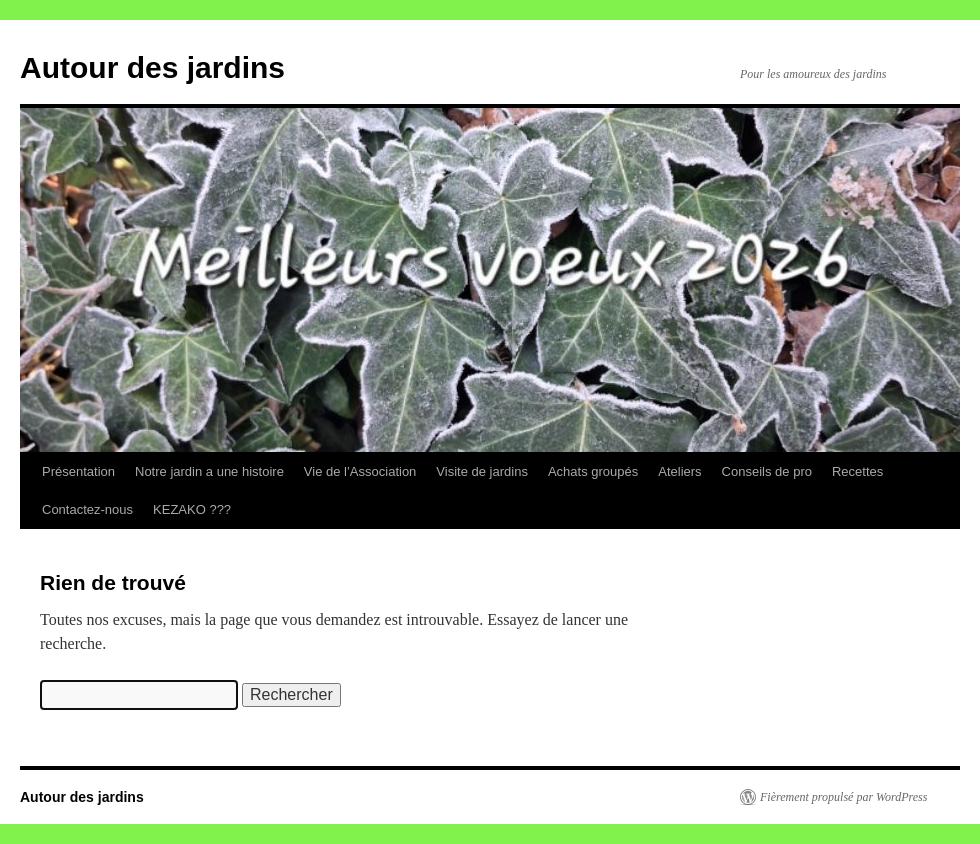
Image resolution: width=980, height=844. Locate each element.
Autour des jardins (152, 67)
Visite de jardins (482, 471)
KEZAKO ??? (192, 509)
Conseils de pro (767, 471)
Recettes (857, 471)
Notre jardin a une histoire (209, 471)
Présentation (78, 471)
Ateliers (679, 471)
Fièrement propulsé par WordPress (843, 797)
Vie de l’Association (360, 471)
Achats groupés (593, 471)
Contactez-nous (87, 509)
